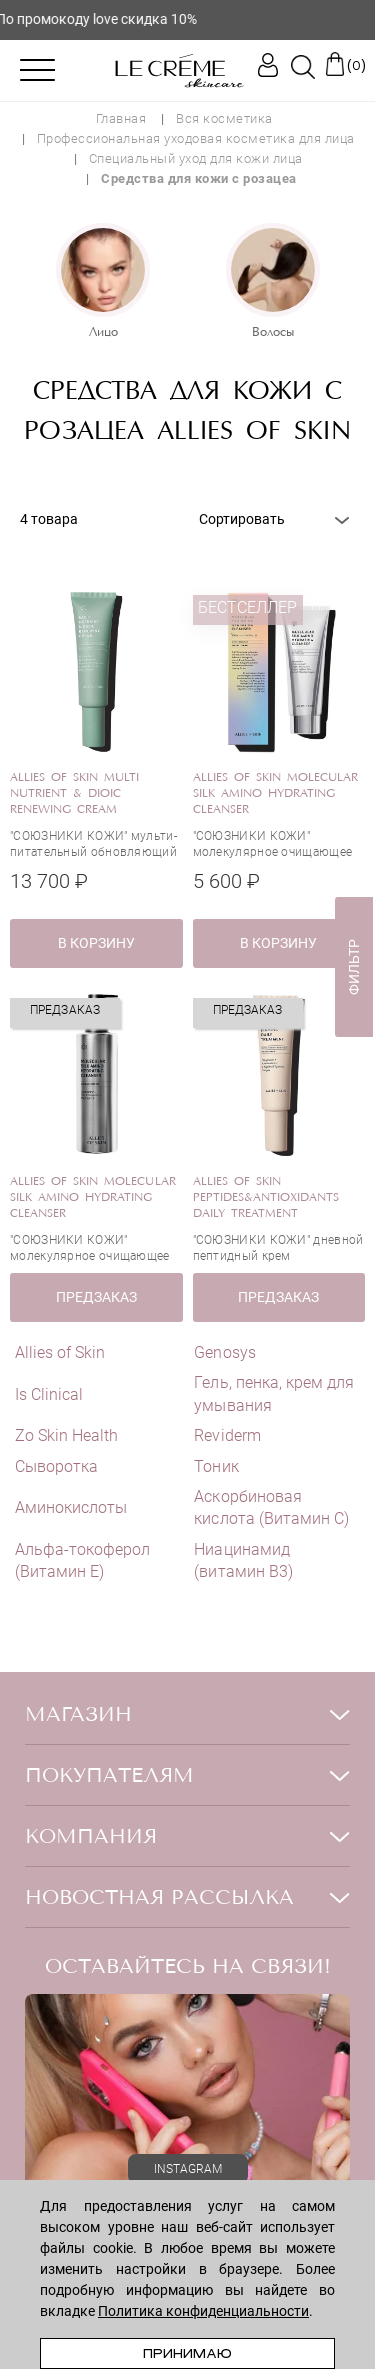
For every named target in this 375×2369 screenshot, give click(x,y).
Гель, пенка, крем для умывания (274, 1393)
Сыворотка (56, 1466)
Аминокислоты (71, 1507)
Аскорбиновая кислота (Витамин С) (271, 1507)
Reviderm (227, 1435)
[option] (103, 283)
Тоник (216, 1466)
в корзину (96, 943)
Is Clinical (49, 1394)
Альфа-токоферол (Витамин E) (82, 1560)
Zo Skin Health (66, 1435)
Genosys (224, 1352)
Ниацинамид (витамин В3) (243, 1560)
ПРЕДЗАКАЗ (96, 1297)
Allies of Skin (60, 1352)
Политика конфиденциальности (203, 2311)
